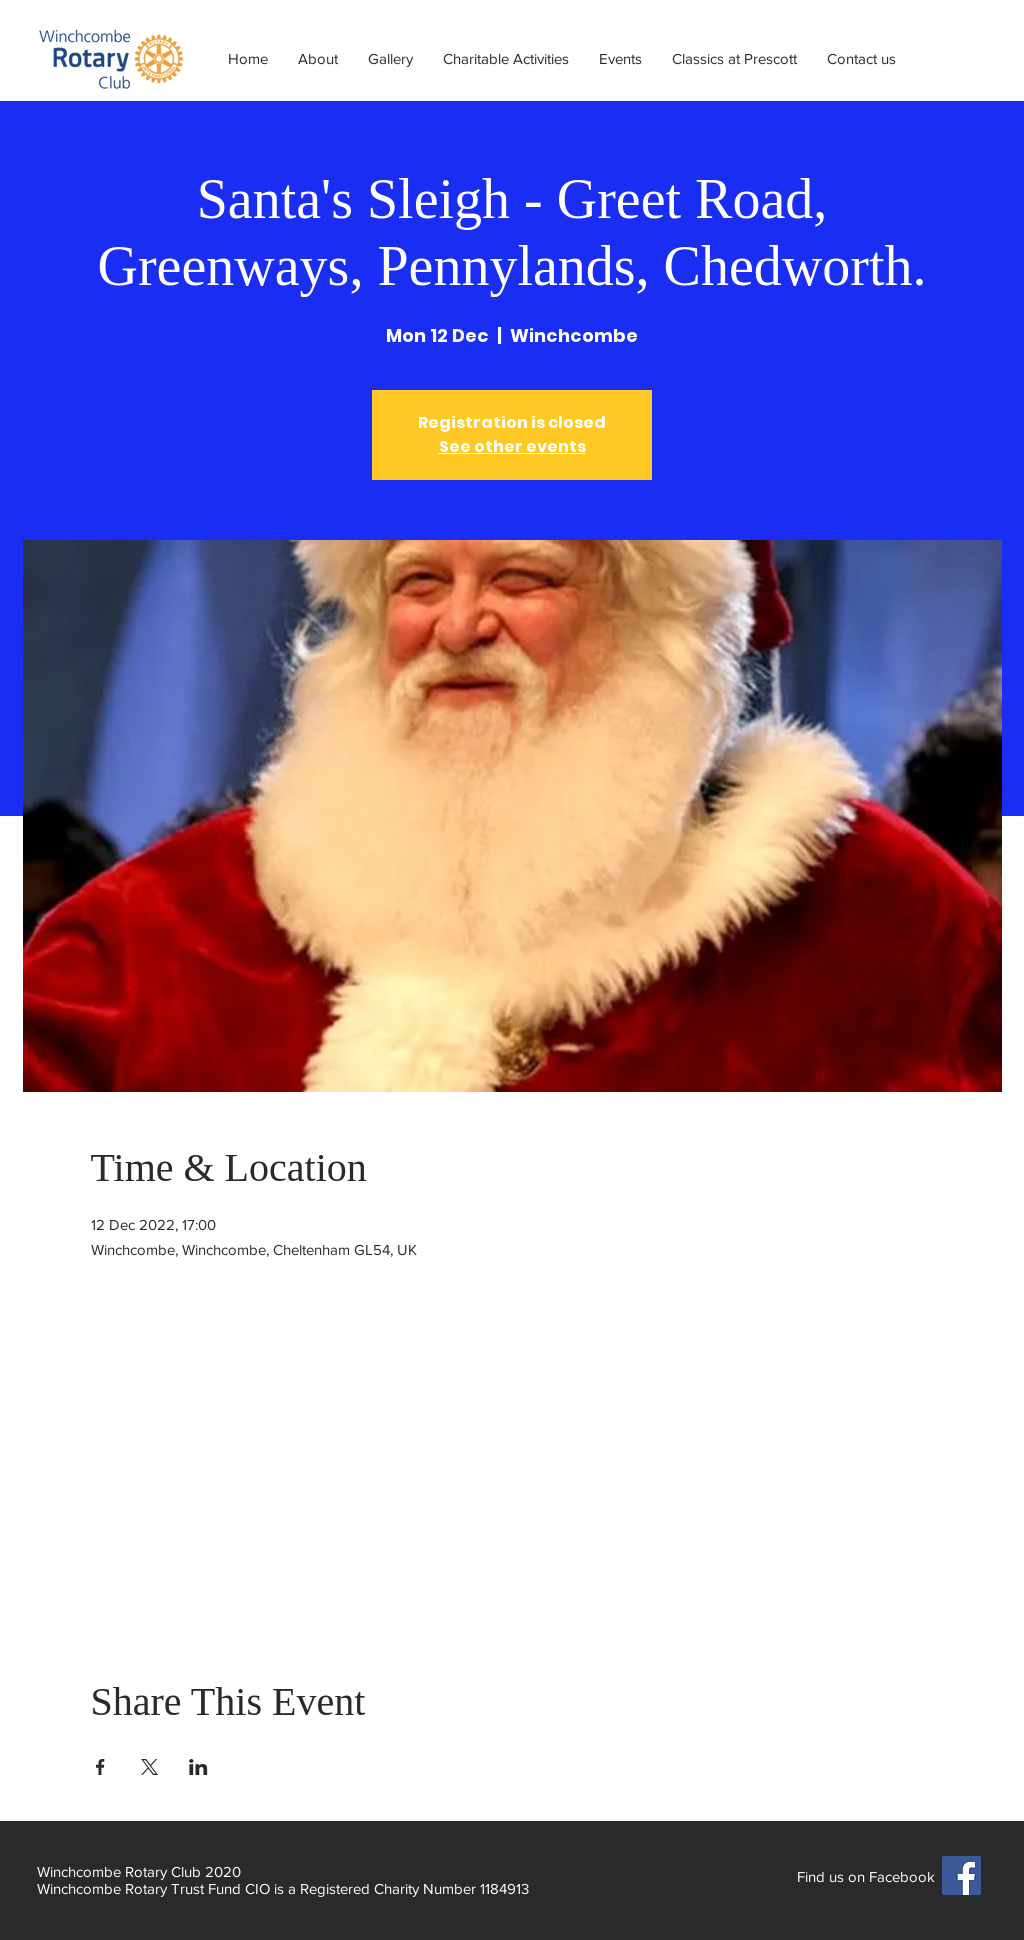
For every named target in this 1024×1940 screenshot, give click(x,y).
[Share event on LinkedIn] (198, 1767)
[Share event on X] (149, 1767)
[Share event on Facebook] (100, 1767)
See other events (512, 446)
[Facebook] (961, 1875)
